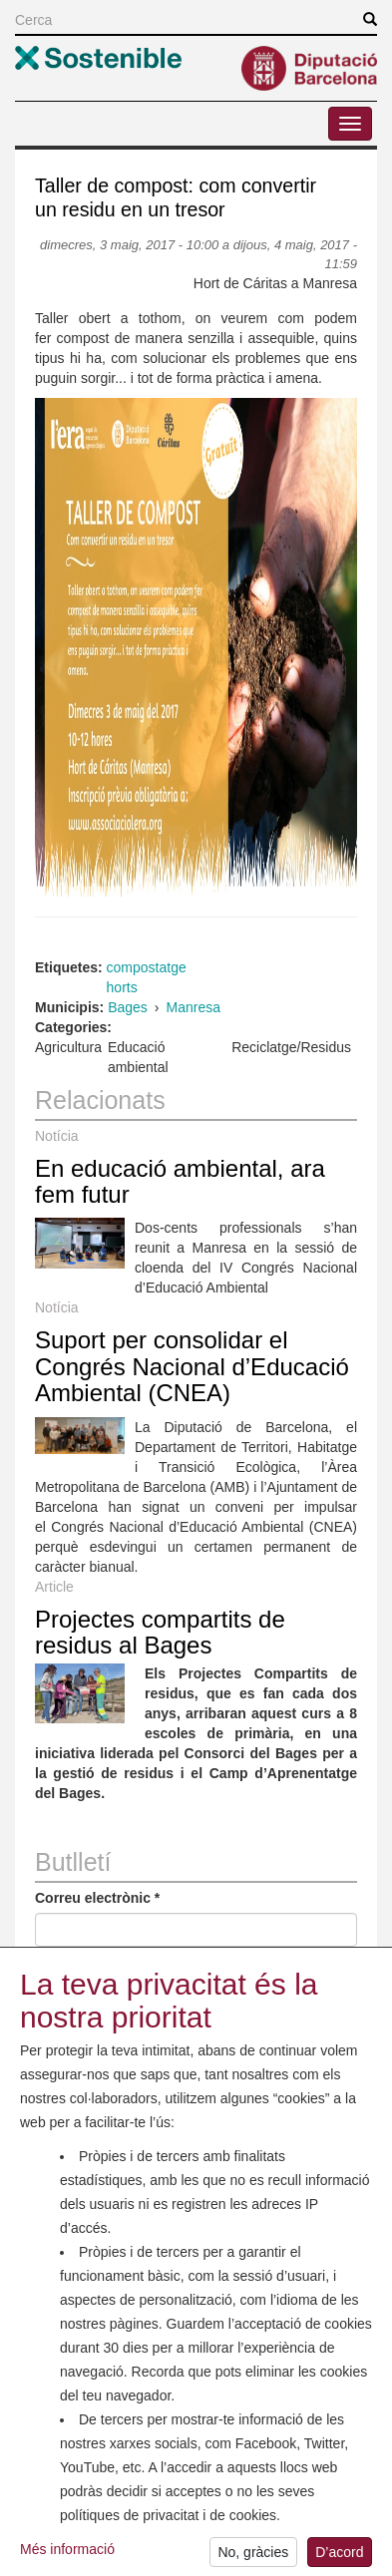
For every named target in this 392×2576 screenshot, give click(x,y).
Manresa (193, 1007)
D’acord (339, 2558)
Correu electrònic (97, 1898)
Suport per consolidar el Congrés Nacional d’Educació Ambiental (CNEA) (192, 1366)
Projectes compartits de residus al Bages (160, 1632)
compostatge (147, 967)
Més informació (67, 2556)
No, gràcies (252, 2558)
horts (122, 987)
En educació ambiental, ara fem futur (180, 1181)
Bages (128, 1007)
